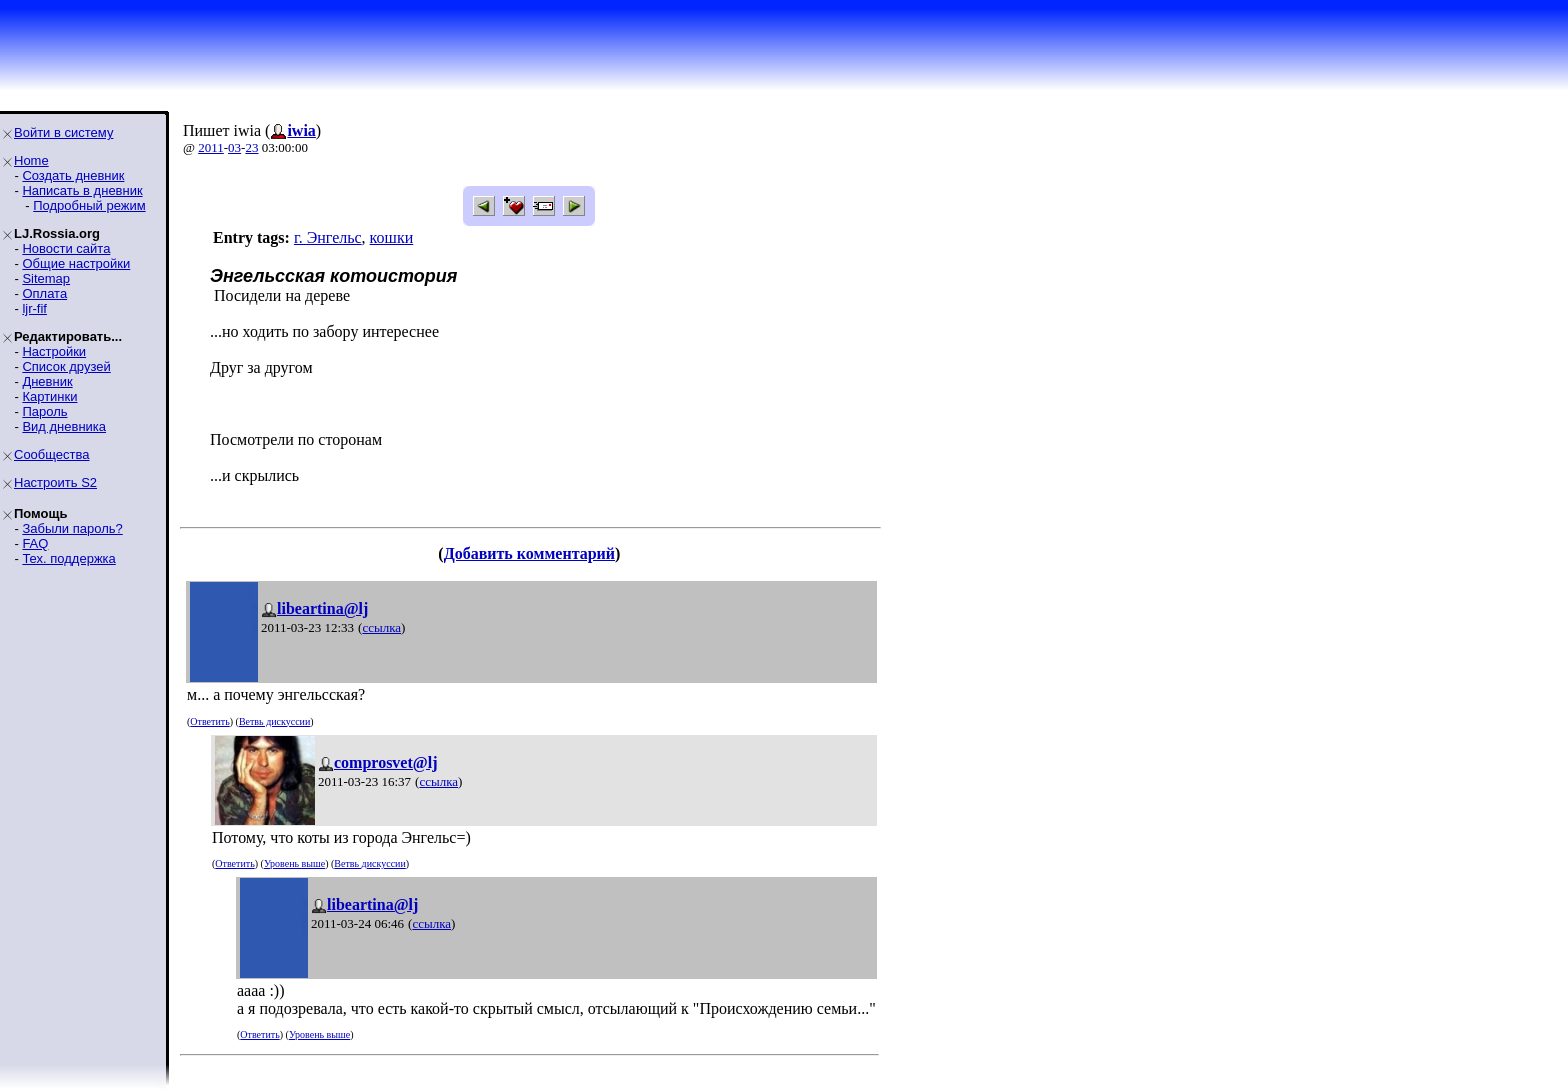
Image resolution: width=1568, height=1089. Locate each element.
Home (31, 160)
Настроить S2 (55, 482)
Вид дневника (64, 426)
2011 (211, 147)
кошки (392, 237)
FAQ (35, 543)
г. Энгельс (328, 237)
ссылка (381, 627)
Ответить (209, 721)
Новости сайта (66, 248)
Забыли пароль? (72, 528)
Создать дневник (73, 175)
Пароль (44, 411)
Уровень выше (294, 863)
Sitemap (46, 278)
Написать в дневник (82, 190)
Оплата (44, 293)
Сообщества (52, 454)
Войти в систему (63, 132)
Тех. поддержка (68, 558)
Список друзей (66, 366)
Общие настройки (76, 263)
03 (234, 147)
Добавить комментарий (529, 553)
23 (251, 147)
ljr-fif (34, 308)
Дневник (47, 381)
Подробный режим (89, 205)
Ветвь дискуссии (274, 721)
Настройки (54, 351)
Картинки (49, 396)
